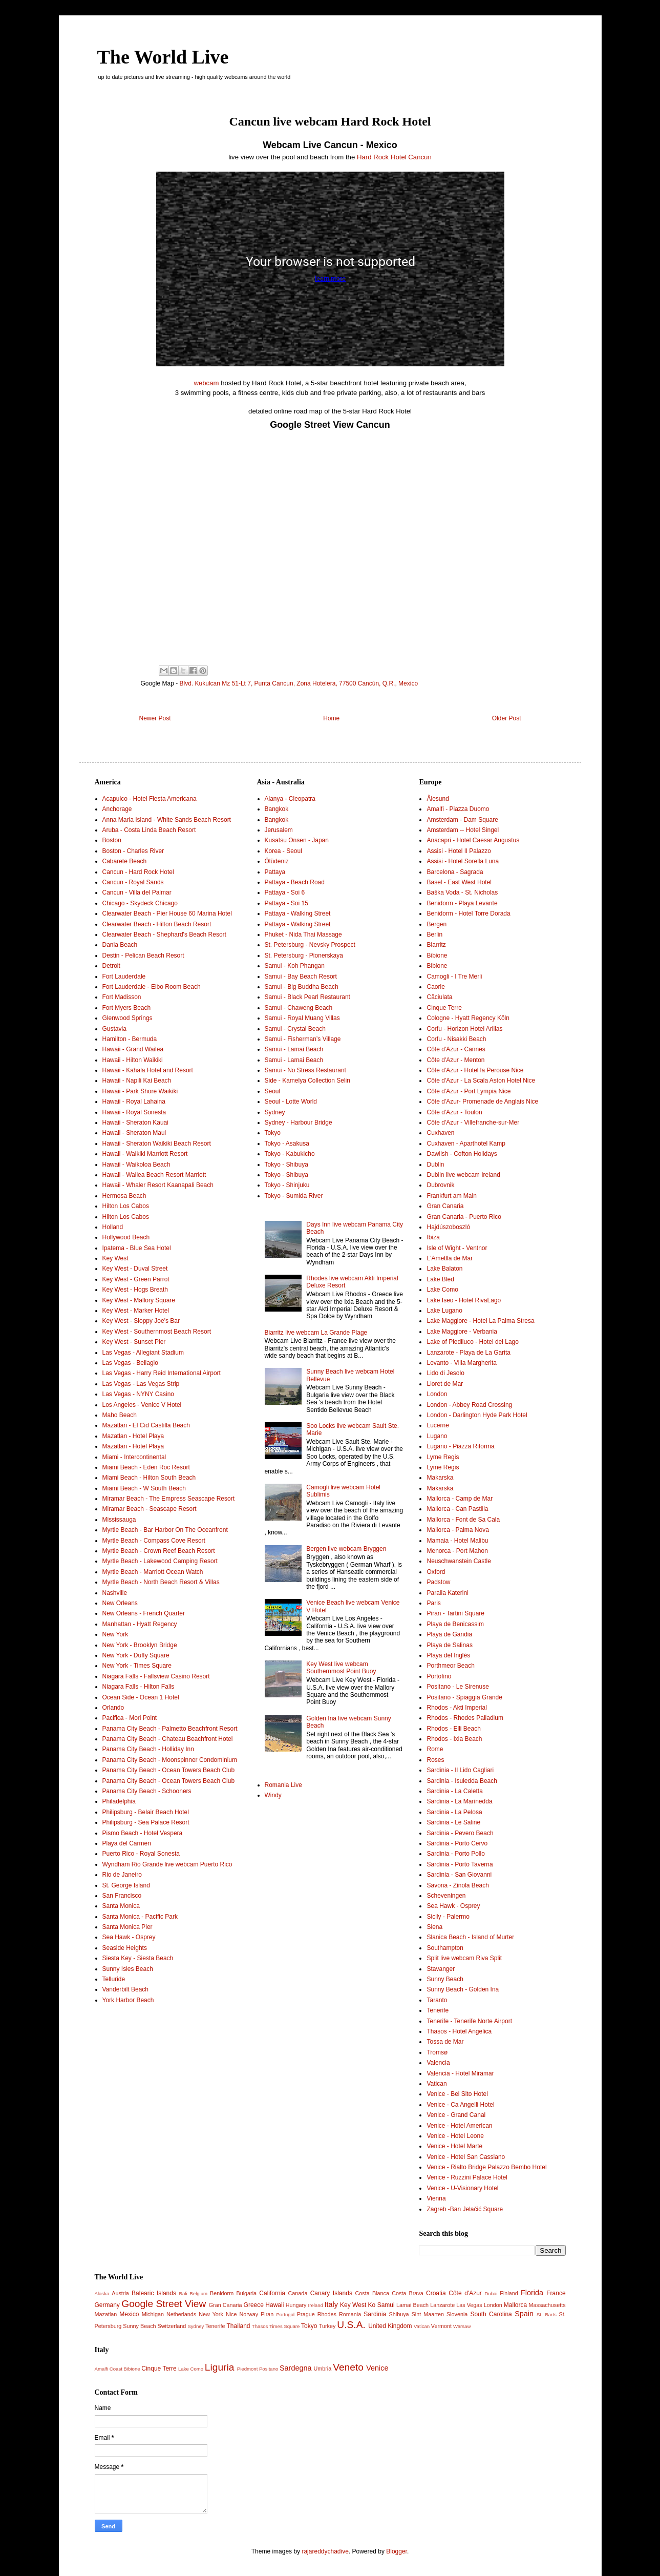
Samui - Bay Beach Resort (301, 976)
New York (115, 1634)
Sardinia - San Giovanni (459, 1874)
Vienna (436, 2198)
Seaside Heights (124, 1947)
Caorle (435, 986)
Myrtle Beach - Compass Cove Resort (153, 1540)
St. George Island (126, 1885)
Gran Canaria (445, 1206)
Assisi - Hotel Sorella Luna (463, 861)
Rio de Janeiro (122, 1874)
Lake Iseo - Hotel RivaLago (464, 1300)
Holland (112, 1227)
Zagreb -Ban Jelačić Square (465, 2209)
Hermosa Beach (124, 1195)
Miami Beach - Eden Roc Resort (146, 1467)
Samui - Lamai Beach (294, 1049)
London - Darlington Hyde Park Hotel (477, 1415)
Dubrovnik (440, 1185)
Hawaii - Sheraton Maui (134, 1132)
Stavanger (441, 1968)
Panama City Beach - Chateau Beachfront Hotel (167, 1738)
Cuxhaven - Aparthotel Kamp (466, 1143)
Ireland (315, 2305)
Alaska (102, 2293)
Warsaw (462, 2326)
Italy (331, 2304)
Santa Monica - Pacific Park (140, 1916)
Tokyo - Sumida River (294, 1195)
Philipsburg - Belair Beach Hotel (145, 1812)
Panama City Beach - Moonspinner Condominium (169, 1759)
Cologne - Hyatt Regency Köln (468, 1018)
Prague (306, 2314)
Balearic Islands (154, 2293)
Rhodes (326, 2314)
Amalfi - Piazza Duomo (458, 809)
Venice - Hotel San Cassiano (466, 2156)
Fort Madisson (121, 997)
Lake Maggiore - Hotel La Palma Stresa (480, 1320)
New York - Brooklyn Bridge (139, 1645)
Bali (183, 2293)
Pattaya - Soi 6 (285, 892)
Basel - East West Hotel (459, 882)
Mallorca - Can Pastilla (457, 1508)
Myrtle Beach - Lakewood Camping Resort (160, 1561)
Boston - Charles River (133, 851)
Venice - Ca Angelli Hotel (460, 2104)
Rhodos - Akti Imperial (456, 1707)
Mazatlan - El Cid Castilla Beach (146, 1425)
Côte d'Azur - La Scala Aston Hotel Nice (481, 1080)
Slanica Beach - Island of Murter (470, 1937)
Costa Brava (407, 2293)
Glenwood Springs (127, 1018)
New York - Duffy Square (135, 1655)
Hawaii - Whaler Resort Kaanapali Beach (158, 1185)
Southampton (445, 1947)
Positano (268, 2369)
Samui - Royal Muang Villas (302, 1018)
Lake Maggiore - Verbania (462, 1331)
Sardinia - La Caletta (454, 1791)
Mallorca (515, 2305)
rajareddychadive (325, 2551)
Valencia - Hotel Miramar (460, 2073)
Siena (434, 1926)
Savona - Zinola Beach (457, 1885)
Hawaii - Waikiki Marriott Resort (145, 1153)
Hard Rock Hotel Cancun (394, 157)
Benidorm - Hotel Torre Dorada (468, 913)
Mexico (129, 2314)
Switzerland (172, 2326)
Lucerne (438, 1425)
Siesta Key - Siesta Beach (138, 1958)
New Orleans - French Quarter (143, 1613)
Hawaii (274, 2305)
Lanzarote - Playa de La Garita (468, 1352)
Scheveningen (446, 1895)
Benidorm (221, 2293)
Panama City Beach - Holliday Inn (148, 1749)
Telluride (113, 1979)
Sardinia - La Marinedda (459, 1801)
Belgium (198, 2293)
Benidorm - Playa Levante (462, 903)
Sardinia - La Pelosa (454, 1812)
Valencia (438, 2062)
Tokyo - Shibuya (286, 1164)
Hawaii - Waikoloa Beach (136, 1164)
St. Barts (547, 2314)
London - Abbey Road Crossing (469, 1404)
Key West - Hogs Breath (135, 1289)
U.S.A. (351, 2324)
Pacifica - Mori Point (129, 1717)
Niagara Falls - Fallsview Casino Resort (156, 1676)
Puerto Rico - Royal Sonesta (141, 1853)
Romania (350, 2314)
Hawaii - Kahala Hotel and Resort (147, 1070)
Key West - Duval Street (135, 1268)
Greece (254, 2305)
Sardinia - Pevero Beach (460, 1833)
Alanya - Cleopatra (290, 798)
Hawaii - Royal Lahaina (133, 1101)
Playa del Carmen (126, 1843)
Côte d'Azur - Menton (455, 1060)
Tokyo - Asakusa (287, 1143)
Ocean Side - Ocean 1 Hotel (140, 1697)
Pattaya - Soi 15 (286, 903)
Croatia (436, 2293)
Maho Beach (119, 1415)
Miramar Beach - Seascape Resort (149, 1508)
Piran (267, 2314)
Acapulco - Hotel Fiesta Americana (149, 798)
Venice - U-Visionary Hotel (462, 2188)
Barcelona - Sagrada (455, 872)
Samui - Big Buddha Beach (301, 986)
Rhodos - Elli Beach (453, 1728)
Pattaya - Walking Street (298, 913)
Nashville (114, 1592)
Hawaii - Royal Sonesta (134, 1112)
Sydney (275, 1112)
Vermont (441, 2326)
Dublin (435, 1164)
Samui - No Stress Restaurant (305, 1070)
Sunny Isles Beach (127, 1968)
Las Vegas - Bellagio (130, 1362)
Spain (524, 2314)
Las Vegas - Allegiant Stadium (143, 1352)
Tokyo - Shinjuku (287, 1185)
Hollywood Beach (126, 1237)
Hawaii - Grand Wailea (133, 1049)
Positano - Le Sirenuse (457, 1686)
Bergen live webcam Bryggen (346, 1548)
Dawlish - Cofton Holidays (462, 1153)
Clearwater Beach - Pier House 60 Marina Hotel (167, 913)
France (555, 2293)
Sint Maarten (428, 2314)
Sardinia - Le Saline (453, 1822)
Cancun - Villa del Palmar (137, 892)
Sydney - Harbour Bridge (298, 1122)
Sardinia (375, 2314)
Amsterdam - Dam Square (462, 819)
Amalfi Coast (108, 2369)
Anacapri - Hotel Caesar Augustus (473, 840)
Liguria (220, 2367)
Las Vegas (469, 2305)
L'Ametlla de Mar (450, 1258)
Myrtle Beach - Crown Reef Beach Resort (158, 1550)
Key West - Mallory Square (139, 1300)
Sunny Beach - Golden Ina (463, 1989)
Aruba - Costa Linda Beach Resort (149, 830)
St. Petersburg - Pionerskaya (304, 955)
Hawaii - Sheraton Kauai (135, 1122)
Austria (120, 2293)
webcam (206, 383)
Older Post (506, 718)
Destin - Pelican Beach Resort (143, 955)
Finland (509, 2293)
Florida (532, 2293)
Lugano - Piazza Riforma (460, 1446)
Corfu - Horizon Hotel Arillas (464, 1028)
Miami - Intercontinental (134, 1457)
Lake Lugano (444, 1310)
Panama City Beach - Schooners (146, 1791)
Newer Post (155, 718)
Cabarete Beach (124, 861)
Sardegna (295, 2368)
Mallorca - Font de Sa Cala (463, 1519)
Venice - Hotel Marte (454, 2146)
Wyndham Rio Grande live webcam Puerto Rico (167, 1864)
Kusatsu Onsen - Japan (297, 840)
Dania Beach (120, 944)
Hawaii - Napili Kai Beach (137, 1080)
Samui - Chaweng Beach (299, 1007)
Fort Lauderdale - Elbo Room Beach (151, 986)
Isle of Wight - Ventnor (457, 1248)
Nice (231, 2314)
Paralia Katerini (447, 1592)
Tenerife (438, 2010)
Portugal (285, 2314)
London (437, 1394)
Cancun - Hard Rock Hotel (138, 872)
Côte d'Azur (465, 2293)
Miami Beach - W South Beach (144, 1488)
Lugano (437, 1436)
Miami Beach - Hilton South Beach (149, 1477)
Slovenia (456, 2314)
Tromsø (437, 2052)
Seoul (273, 1091)
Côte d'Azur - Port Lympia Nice (468, 1091)
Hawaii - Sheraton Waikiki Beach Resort (156, 1143)
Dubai (490, 2293)
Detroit (111, 965)
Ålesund (438, 798)
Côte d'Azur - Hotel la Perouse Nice (475, 1070)
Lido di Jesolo (445, 1373)
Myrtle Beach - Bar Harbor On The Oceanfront (165, 1529)
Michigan (153, 2314)
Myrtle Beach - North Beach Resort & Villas (161, 1582)
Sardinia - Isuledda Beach (462, 1780)
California (272, 2293)
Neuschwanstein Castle (459, 1561)
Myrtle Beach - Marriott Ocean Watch (152, 1571)
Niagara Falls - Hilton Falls (138, 1686)
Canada (298, 2293)
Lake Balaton (444, 1268)
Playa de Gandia (449, 1634)
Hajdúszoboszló (448, 1227)
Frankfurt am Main (451, 1195)
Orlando (113, 1707)
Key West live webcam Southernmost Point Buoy (341, 1667)
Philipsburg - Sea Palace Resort (145, 1822)
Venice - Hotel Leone (455, 2135)
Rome (435, 1749)
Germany (107, 2305)
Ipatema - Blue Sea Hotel (136, 1248)
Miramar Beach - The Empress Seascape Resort (168, 1498)
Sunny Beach (445, 1979)
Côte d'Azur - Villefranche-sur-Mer (473, 1122)
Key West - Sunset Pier (134, 1341)
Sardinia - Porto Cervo (457, 1843)
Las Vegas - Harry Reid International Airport (161, 1373)
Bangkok (277, 809)
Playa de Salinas (449, 1645)
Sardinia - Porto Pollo (455, 1853)
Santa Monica (121, 1905)
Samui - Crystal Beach (295, 1028)
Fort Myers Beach (126, 1007)
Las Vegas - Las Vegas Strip (141, 1383)
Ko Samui (381, 2305)
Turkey (327, 2326)
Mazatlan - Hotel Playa (133, 1436)
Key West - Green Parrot (135, 1279)
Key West (115, 1258)
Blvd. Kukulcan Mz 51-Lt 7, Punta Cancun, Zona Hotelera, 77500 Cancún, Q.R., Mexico (299, 683)
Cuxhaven (440, 1132)
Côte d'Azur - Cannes (456, 1049)
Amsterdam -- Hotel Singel (463, 830)
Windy (273, 1795)
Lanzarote (442, 2305)
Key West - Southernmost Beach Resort (156, 1331)
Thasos (260, 2326)
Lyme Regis (443, 1457)
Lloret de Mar (445, 1383)
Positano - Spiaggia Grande (464, 1697)
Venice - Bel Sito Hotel (457, 2093)
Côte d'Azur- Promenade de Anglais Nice (482, 1101)
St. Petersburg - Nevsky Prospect (310, 944)
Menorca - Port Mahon (457, 1550)
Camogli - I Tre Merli (454, 976)
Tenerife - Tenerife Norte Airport (469, 2021)
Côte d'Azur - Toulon (454, 1112)
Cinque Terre (444, 1007)
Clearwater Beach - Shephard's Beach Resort (164, 934)
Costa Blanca (372, 2293)
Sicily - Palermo (448, 1916)
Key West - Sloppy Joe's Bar (141, 1320)
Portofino (439, 1676)
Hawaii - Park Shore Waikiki (140, 1091)
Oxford (436, 1571)
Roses (435, 1759)
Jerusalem (279, 830)
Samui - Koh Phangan (295, 965)
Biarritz (436, 944)
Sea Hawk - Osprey (129, 1937)
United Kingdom (390, 2326)
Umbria (322, 2368)
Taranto (437, 2000)
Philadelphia (119, 1801)
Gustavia (114, 1028)
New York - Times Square (137, 1665)
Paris (433, 1603)
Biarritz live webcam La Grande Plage (316, 1332)
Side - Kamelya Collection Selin (307, 1080)
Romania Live (283, 1785)
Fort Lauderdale (124, 976)
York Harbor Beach (128, 2000)
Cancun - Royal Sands (133, 882)
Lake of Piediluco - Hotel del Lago (472, 1341)
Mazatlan (106, 2314)
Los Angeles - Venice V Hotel (142, 1404)
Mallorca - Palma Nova (457, 1529)
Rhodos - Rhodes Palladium (465, 1717)
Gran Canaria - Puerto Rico (464, 1216)
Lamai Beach (412, 2305)
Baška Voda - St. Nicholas (462, 892)
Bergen (436, 924)
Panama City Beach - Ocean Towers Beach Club (168, 1770)
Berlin (434, 934)
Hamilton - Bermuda (129, 1039)
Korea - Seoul (283, 851)
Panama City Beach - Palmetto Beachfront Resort (170, 1728)
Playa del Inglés (448, 1655)
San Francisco (122, 1895)
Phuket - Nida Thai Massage (303, 934)
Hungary (296, 2305)
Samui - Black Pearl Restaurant (307, 997)
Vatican (436, 2083)
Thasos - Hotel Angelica (459, 2031)
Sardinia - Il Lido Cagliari (460, 1770)
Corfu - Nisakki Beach (456, 1039)
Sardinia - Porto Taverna (460, 1864)
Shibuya (399, 2314)
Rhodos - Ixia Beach (454, 1738)
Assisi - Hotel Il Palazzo (459, 851)
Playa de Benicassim (455, 1624)
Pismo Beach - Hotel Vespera (142, 1833)
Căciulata (439, 997)
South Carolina (491, 2314)
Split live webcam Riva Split (464, 1958)
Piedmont (247, 2369)
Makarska (440, 1477)
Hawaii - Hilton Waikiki (132, 1060)
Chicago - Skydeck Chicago (140, 903)
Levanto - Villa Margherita (462, 1362)
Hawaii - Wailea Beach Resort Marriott (154, 1174)
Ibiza (433, 1237)
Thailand (238, 2326)
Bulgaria (246, 2293)
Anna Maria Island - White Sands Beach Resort (166, 819)
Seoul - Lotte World (291, 1101)
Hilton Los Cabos (125, 1206)
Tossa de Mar (445, 2041)
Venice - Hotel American (459, 2125)
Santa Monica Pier (127, 1926)
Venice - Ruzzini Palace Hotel (467, 2177)
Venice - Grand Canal (456, 2114)
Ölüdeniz (277, 861)
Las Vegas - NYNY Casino (138, 1394)
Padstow (438, 1582)
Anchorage (117, 809)
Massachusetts (547, 2305)
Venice (377, 2368)
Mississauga (119, 1519)
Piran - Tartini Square (455, 1613)
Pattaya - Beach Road (295, 882)
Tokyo (273, 1132)
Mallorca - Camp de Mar (460, 1498)
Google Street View (163, 2303)
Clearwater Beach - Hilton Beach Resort (156, 924)
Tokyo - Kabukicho (290, 1153)
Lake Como (442, 1289)
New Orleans (120, 1603)
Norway (249, 2314)
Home (331, 718)
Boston (111, 840)
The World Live (163, 57)
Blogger (396, 2551)
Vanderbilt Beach (125, 1989)
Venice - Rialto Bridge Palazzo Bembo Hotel (486, 2167)
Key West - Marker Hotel (135, 1310)
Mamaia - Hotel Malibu (457, 1540)
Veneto (348, 2367)
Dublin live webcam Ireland (463, 1174)
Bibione (437, 955)
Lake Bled (440, 1279)
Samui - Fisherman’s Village (303, 1039)
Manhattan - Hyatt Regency (139, 1624)
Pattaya (275, 872)
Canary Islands (331, 2293)
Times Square (284, 2326)
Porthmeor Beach (450, 1665)
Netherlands (181, 2314)
